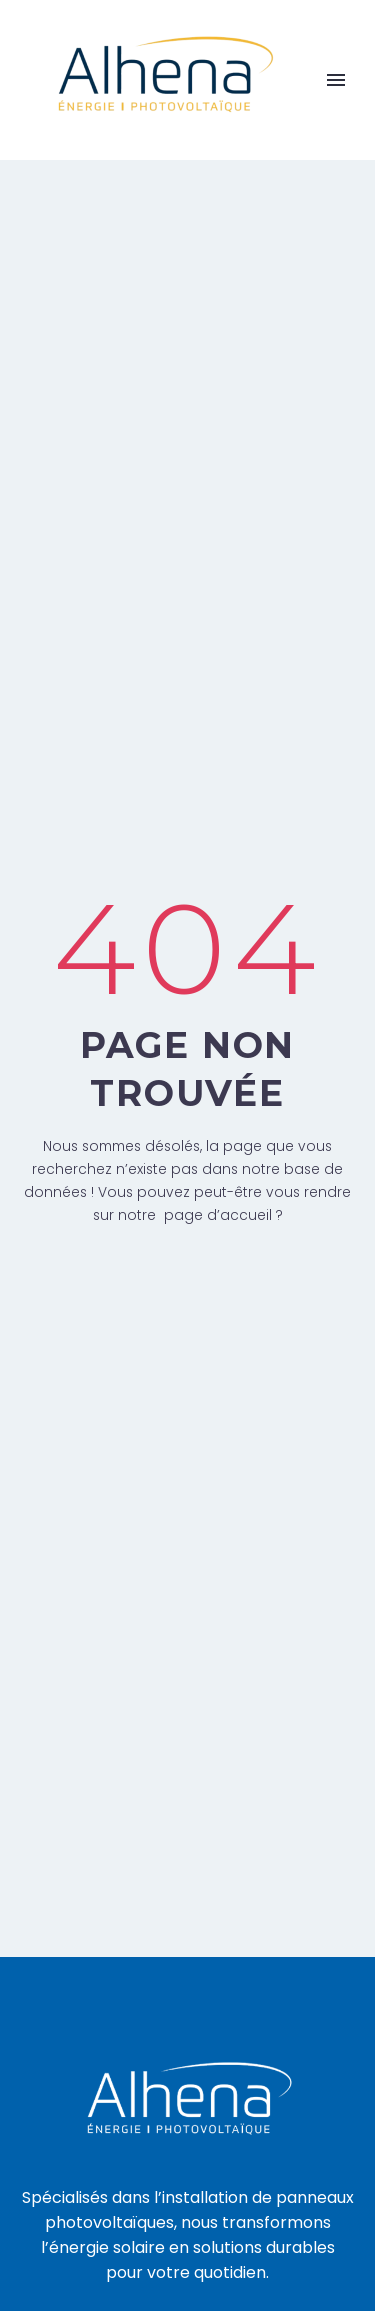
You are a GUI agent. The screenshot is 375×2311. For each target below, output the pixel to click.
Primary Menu (336, 80)
